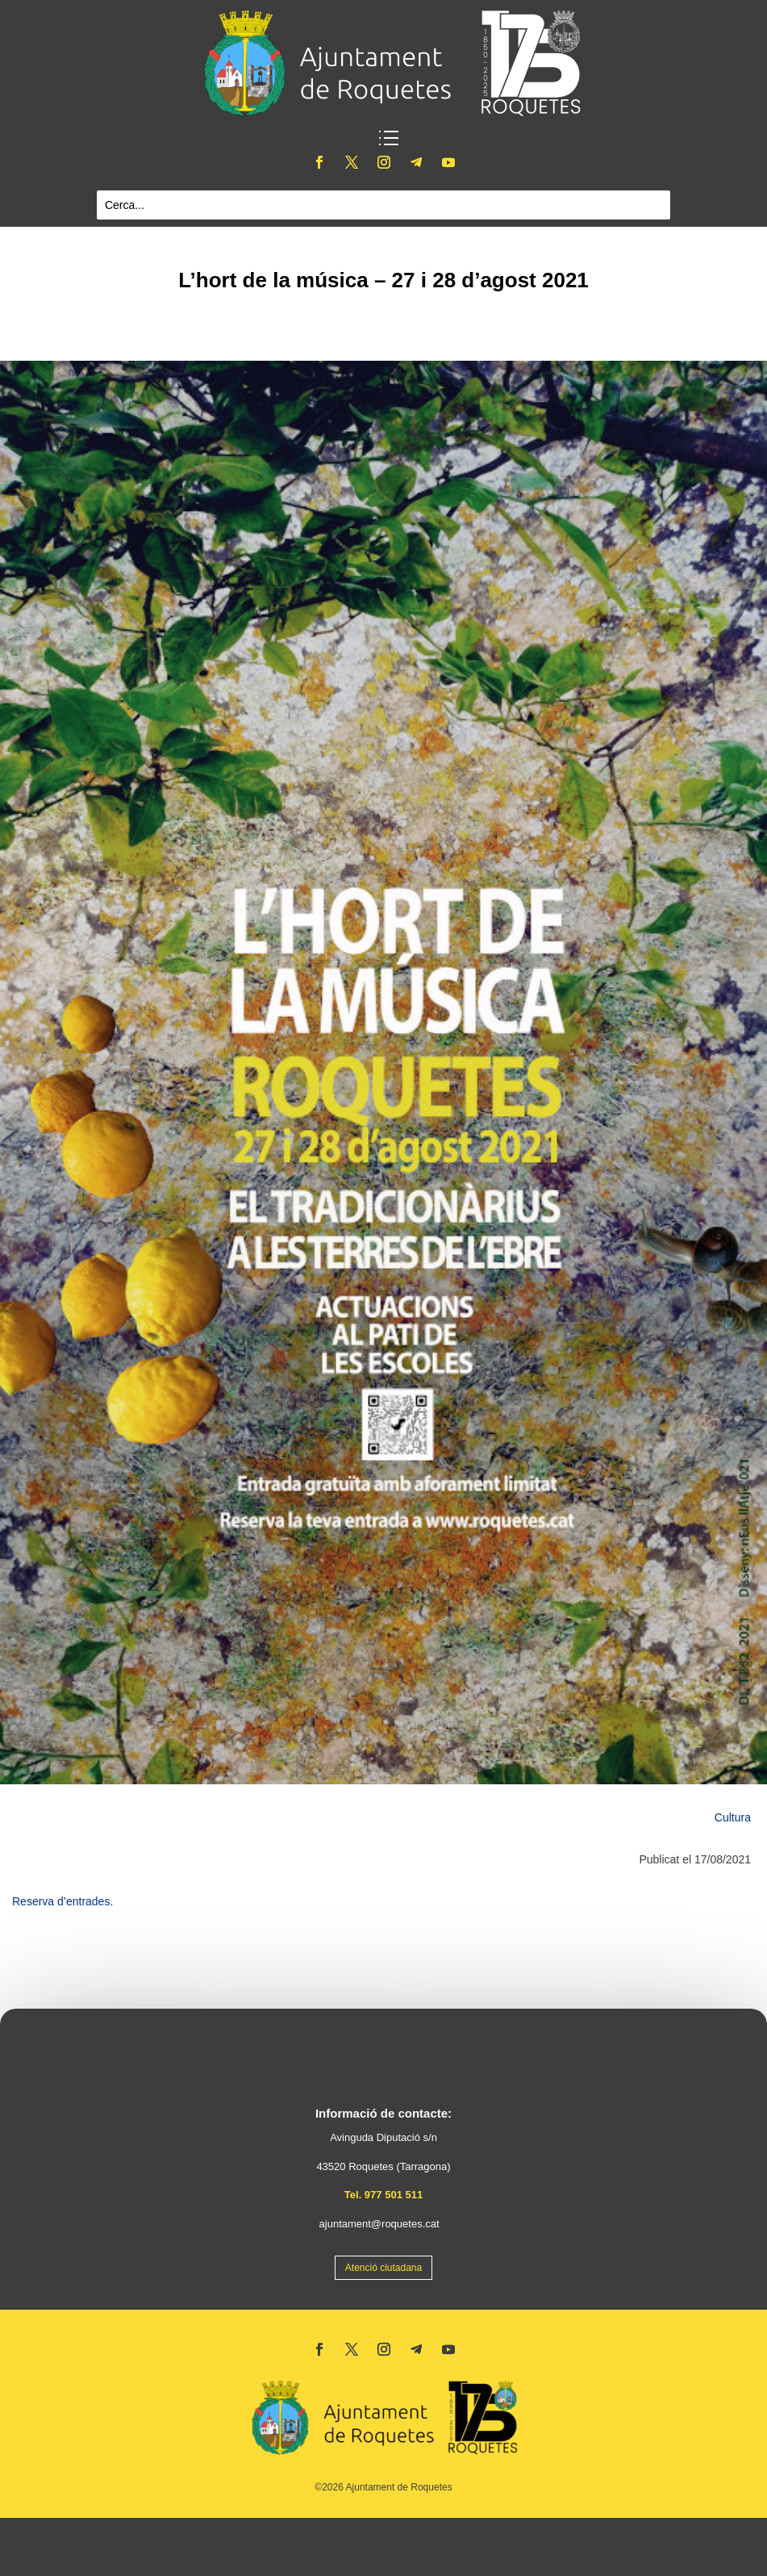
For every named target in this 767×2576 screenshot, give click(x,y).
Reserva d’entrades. (62, 1901)
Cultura (733, 1817)
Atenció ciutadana (383, 2267)
